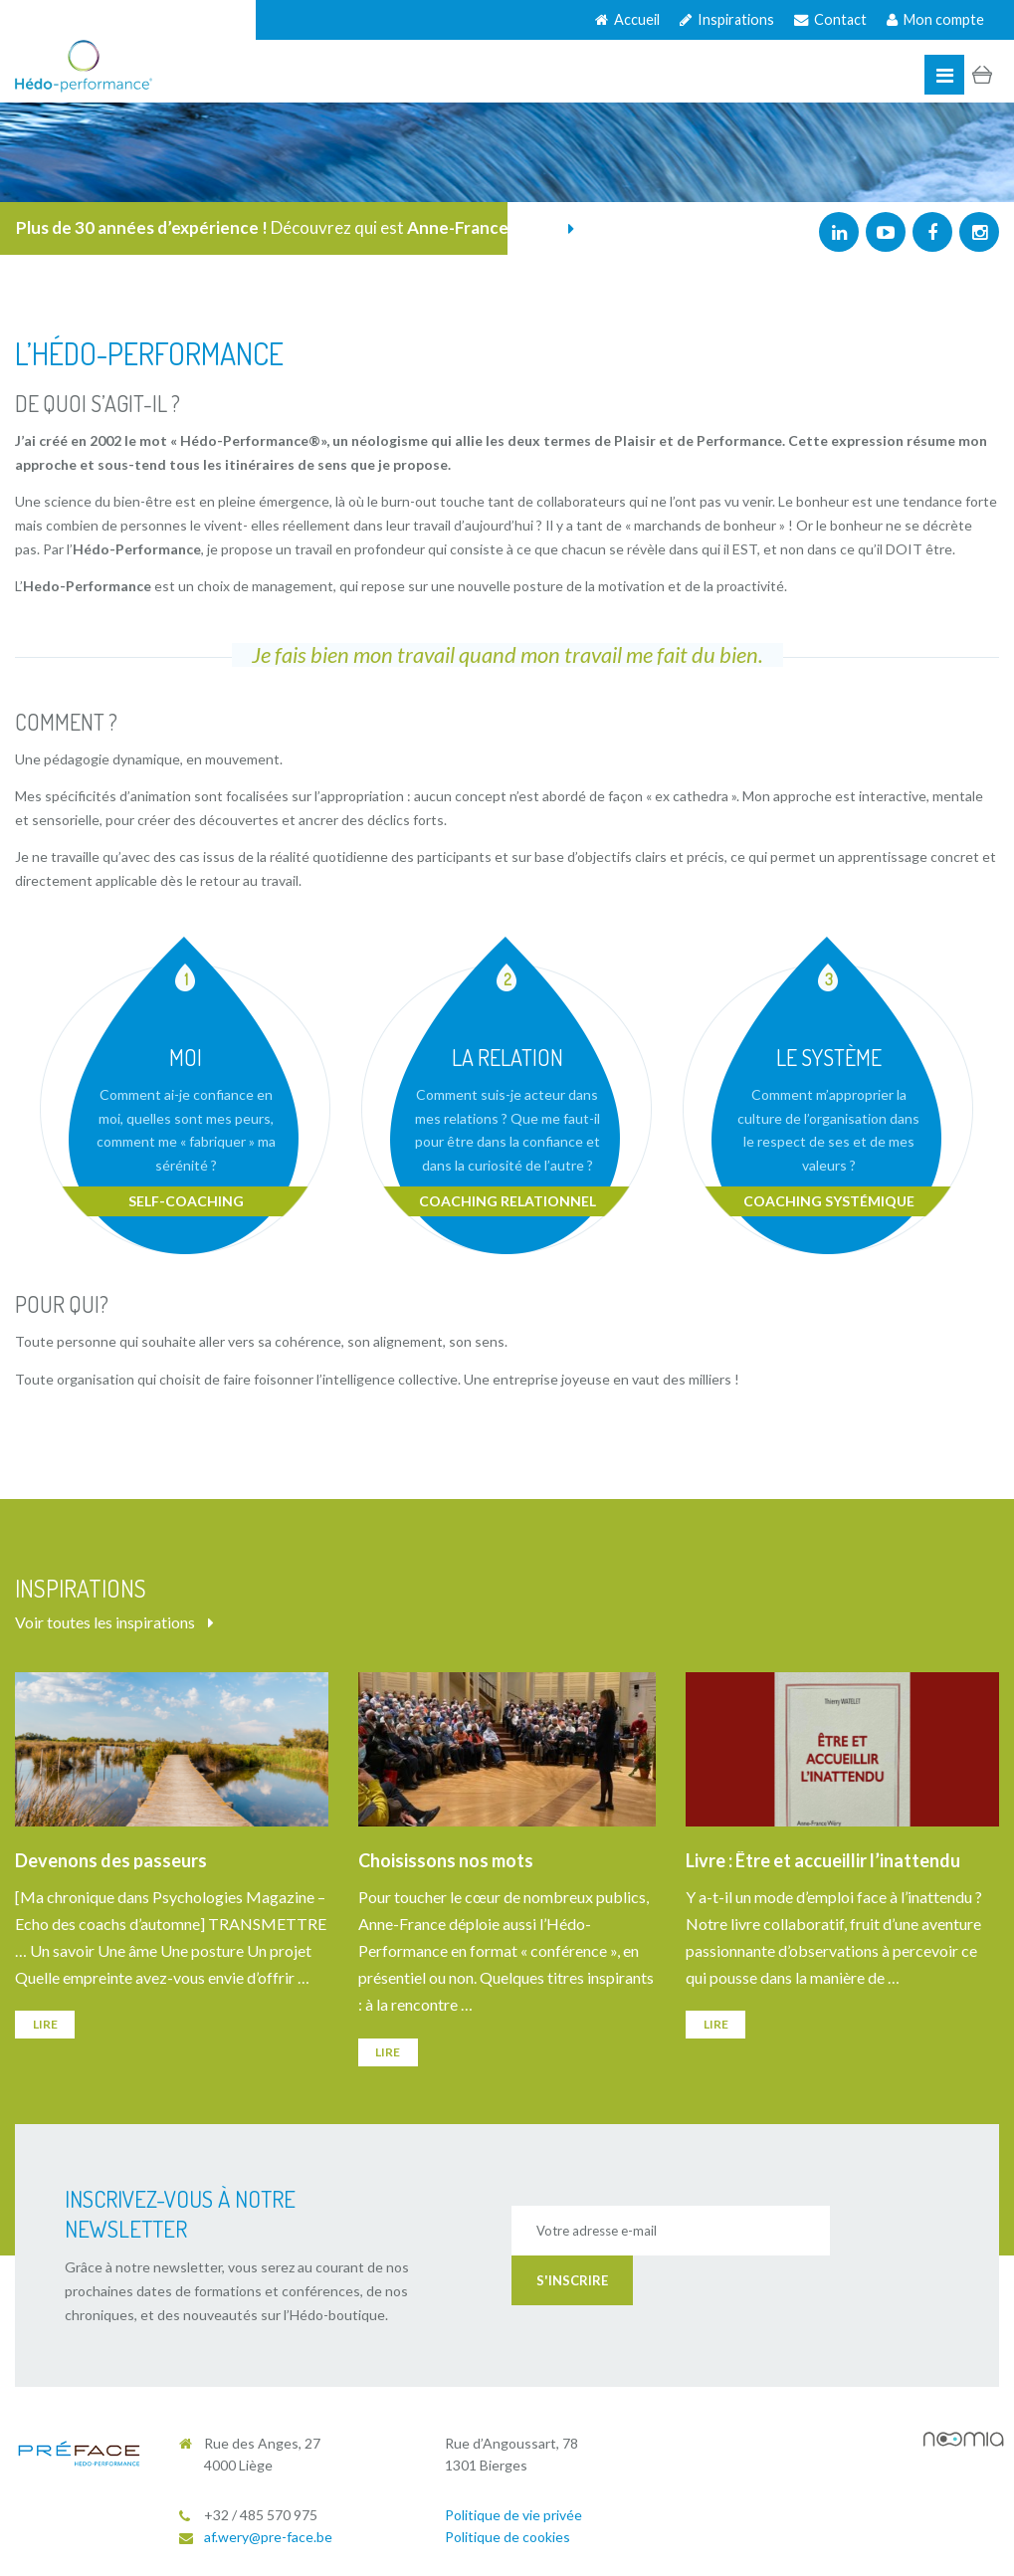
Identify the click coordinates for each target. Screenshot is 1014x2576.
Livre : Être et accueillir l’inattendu (823, 1860)
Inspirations (727, 19)
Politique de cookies (507, 2536)
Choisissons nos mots (445, 1860)
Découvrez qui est (295, 227)
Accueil (627, 19)
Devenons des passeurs (111, 1860)
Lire (45, 2024)
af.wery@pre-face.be (268, 2536)
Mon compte (935, 19)
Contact (830, 19)
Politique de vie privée (513, 2514)
